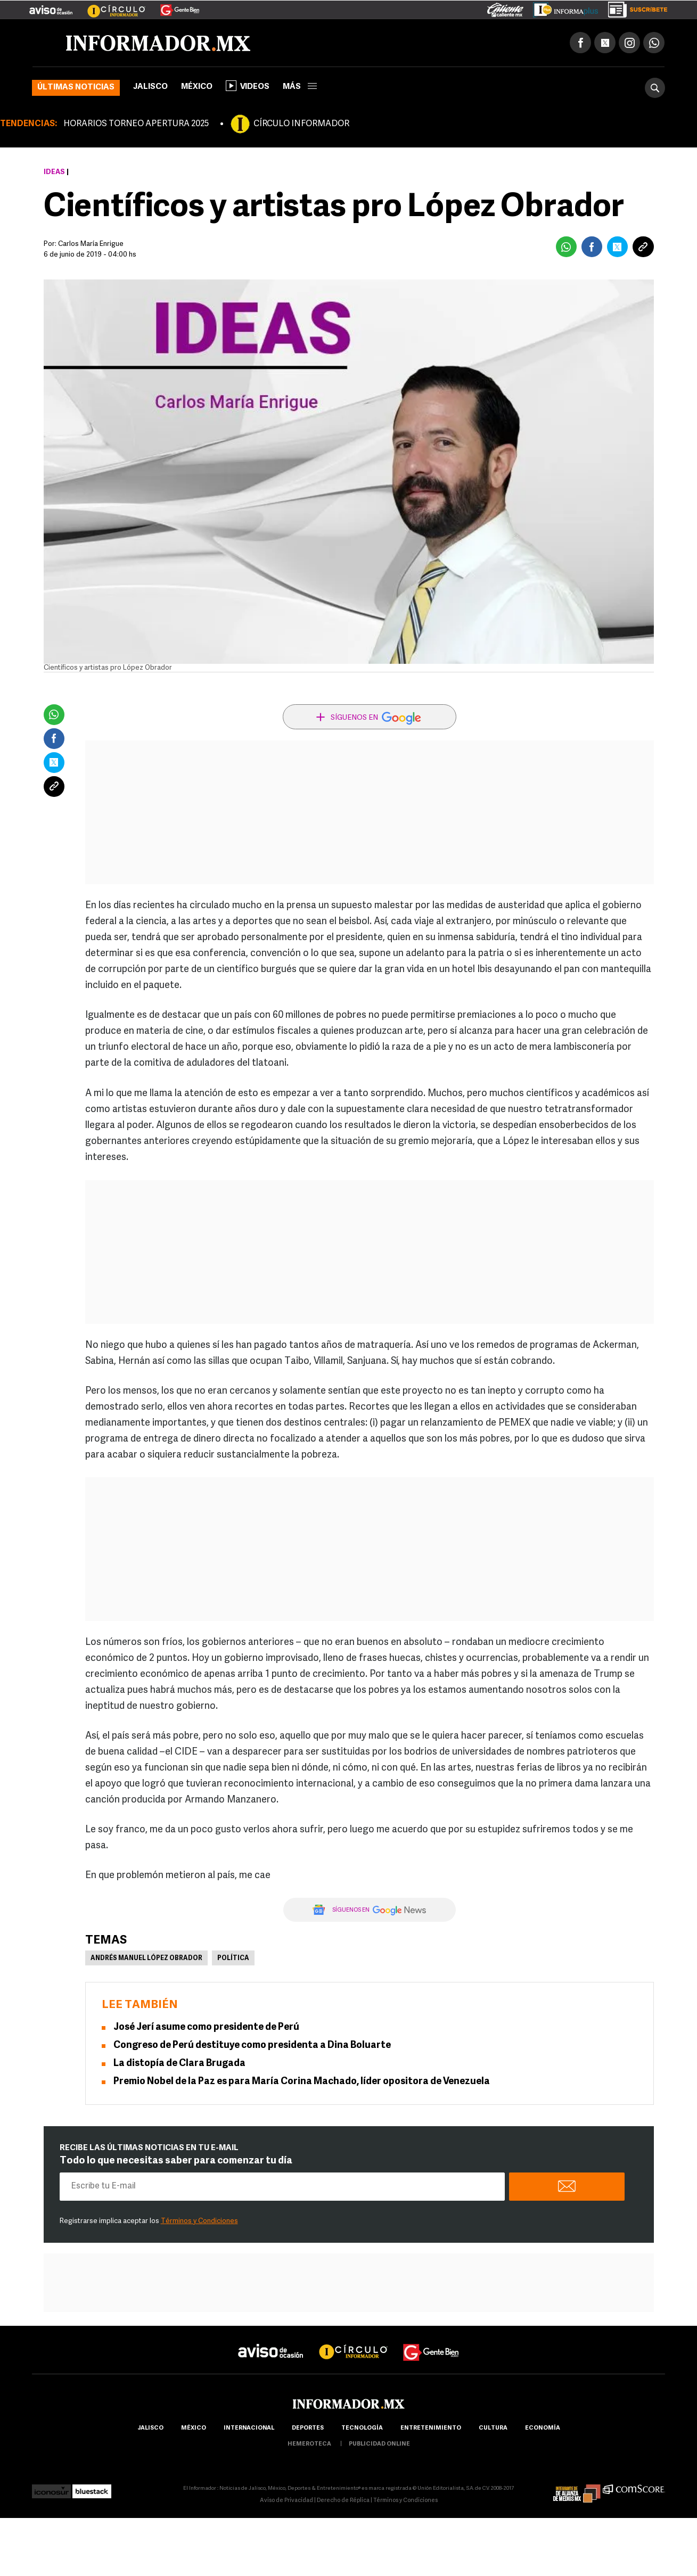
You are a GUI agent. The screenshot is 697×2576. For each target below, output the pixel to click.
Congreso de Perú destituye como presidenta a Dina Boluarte (252, 2045)
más (300, 87)
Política (233, 1958)
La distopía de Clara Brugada (179, 2064)
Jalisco (150, 87)
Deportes (308, 2428)
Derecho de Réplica (343, 2501)
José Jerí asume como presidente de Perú (206, 2027)
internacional (249, 2428)
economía (542, 2428)
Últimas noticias (75, 88)
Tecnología (362, 2428)
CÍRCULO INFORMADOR (301, 124)
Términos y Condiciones (199, 2221)
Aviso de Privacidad (286, 2501)
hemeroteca (309, 2444)
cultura (493, 2428)
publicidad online (379, 2444)
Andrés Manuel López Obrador (146, 1958)
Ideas (54, 172)
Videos (247, 85)
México (196, 87)
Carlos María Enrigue (91, 244)
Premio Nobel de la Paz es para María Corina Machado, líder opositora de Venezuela (301, 2082)
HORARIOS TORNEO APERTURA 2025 (136, 124)
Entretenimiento (430, 2428)
